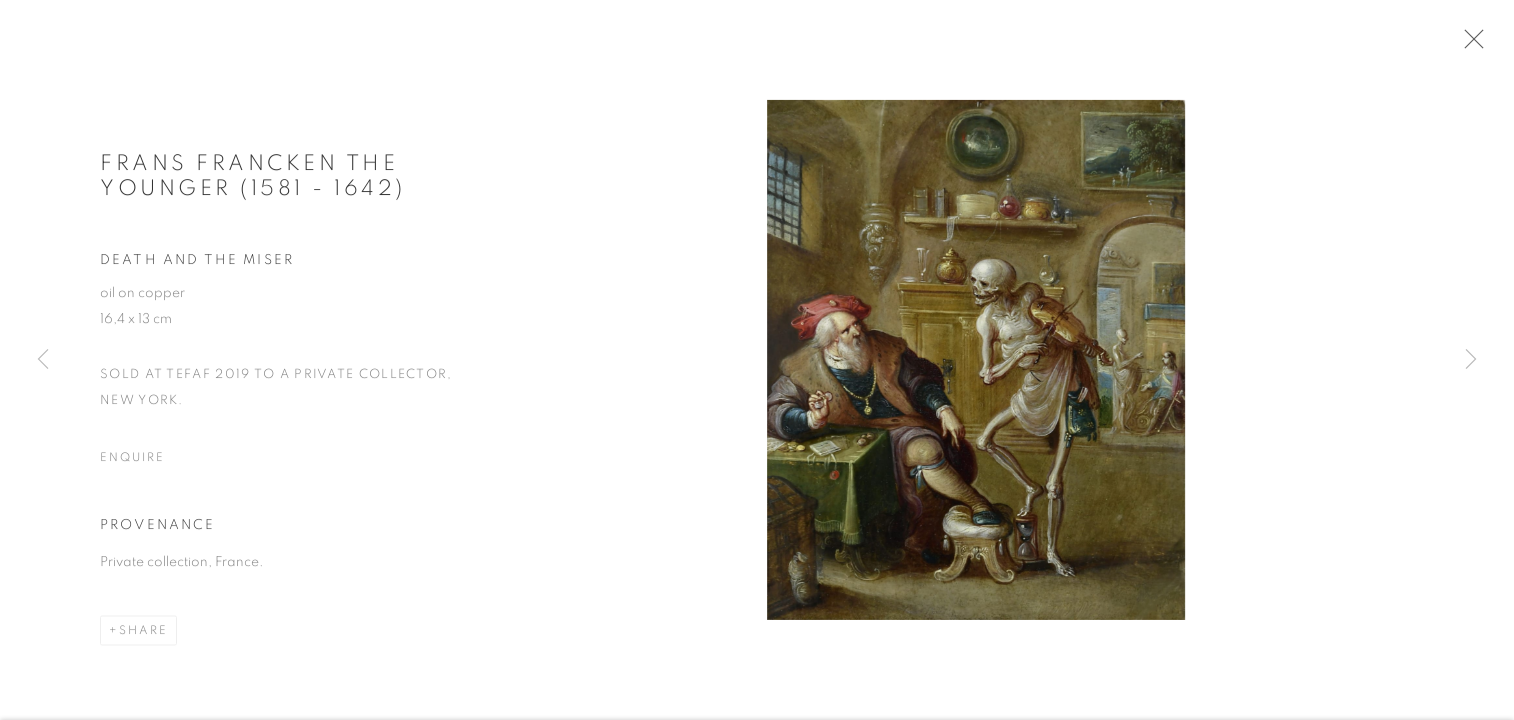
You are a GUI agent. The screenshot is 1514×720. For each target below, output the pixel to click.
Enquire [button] (132, 462)
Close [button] (1473, 45)
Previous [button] (43, 360)
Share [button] (143, 636)
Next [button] (1471, 360)
